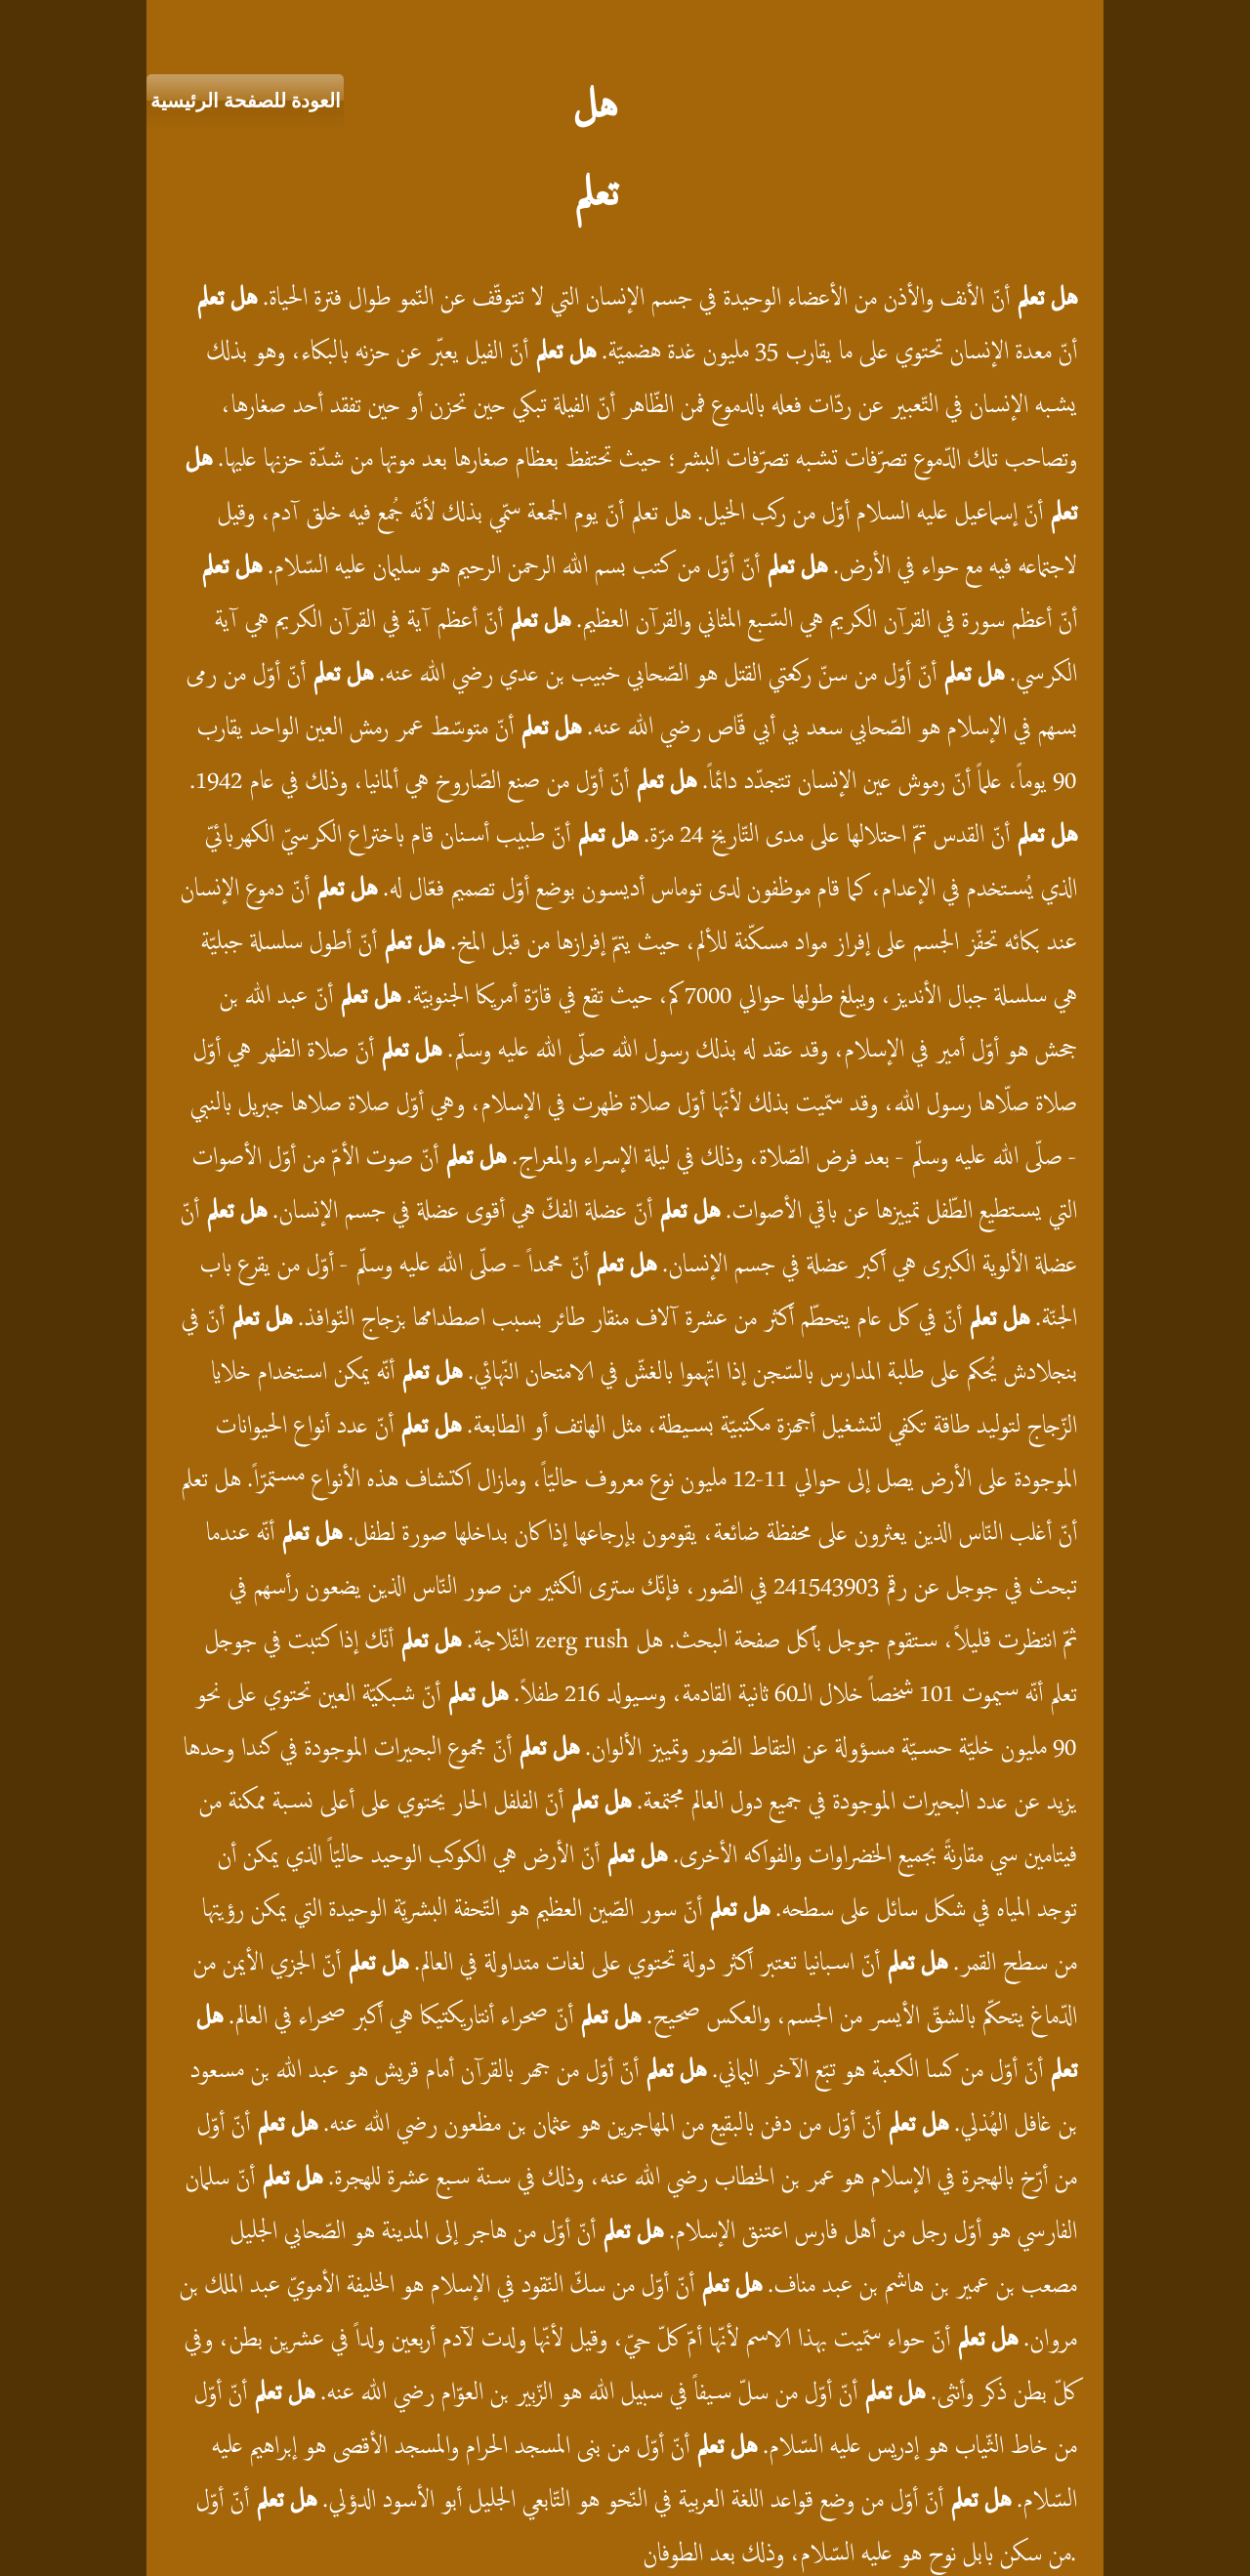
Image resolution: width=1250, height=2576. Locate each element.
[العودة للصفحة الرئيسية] (245, 100)
